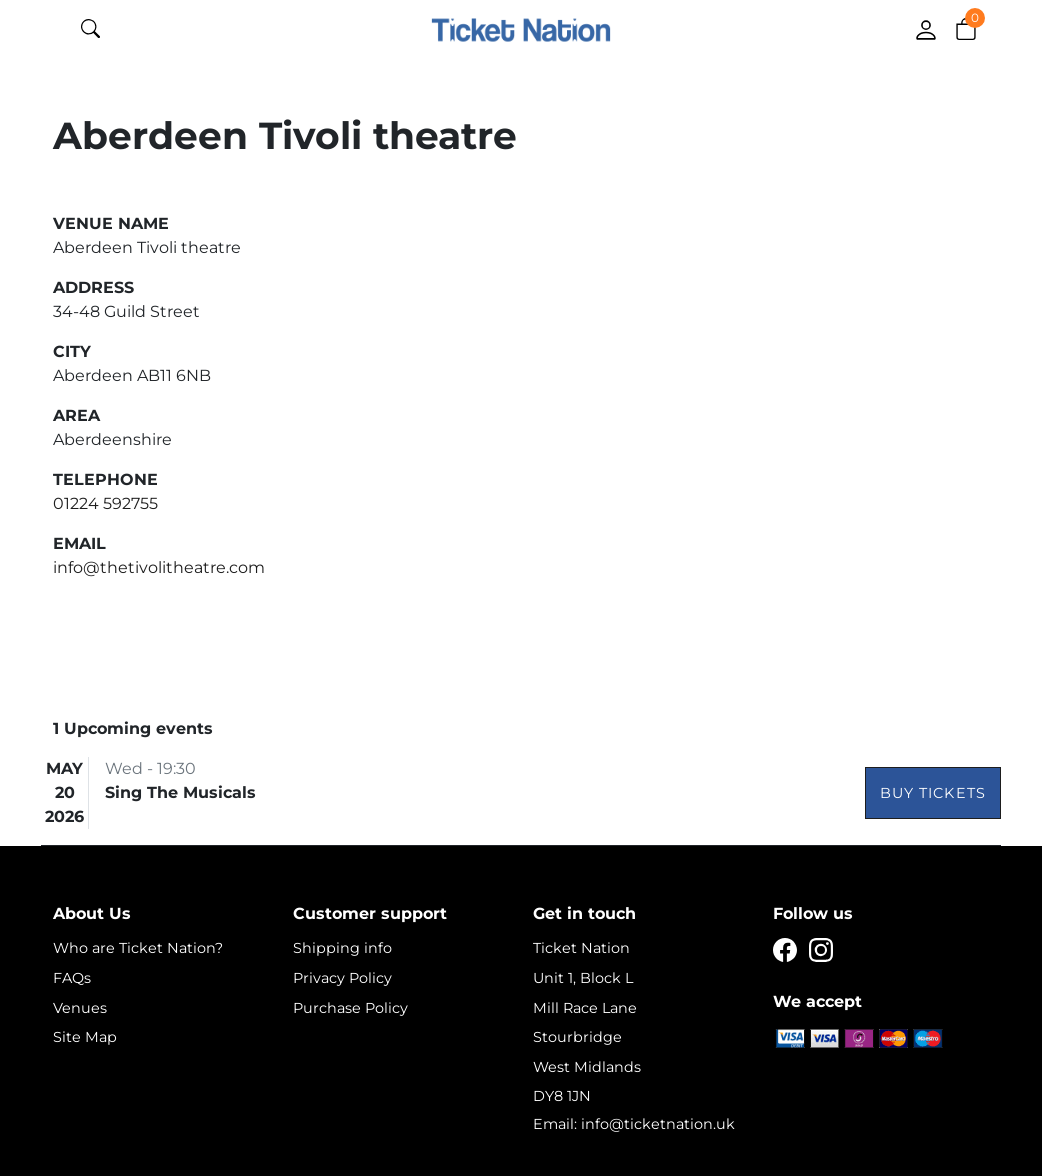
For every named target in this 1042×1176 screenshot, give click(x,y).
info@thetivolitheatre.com (159, 567)
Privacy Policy (342, 978)
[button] (966, 28)
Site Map (85, 1037)
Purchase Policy (350, 1008)
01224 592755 (105, 503)
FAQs (72, 978)
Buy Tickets (933, 793)
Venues (80, 1008)
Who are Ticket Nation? (138, 948)
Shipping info (342, 948)
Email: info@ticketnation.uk (634, 1124)
